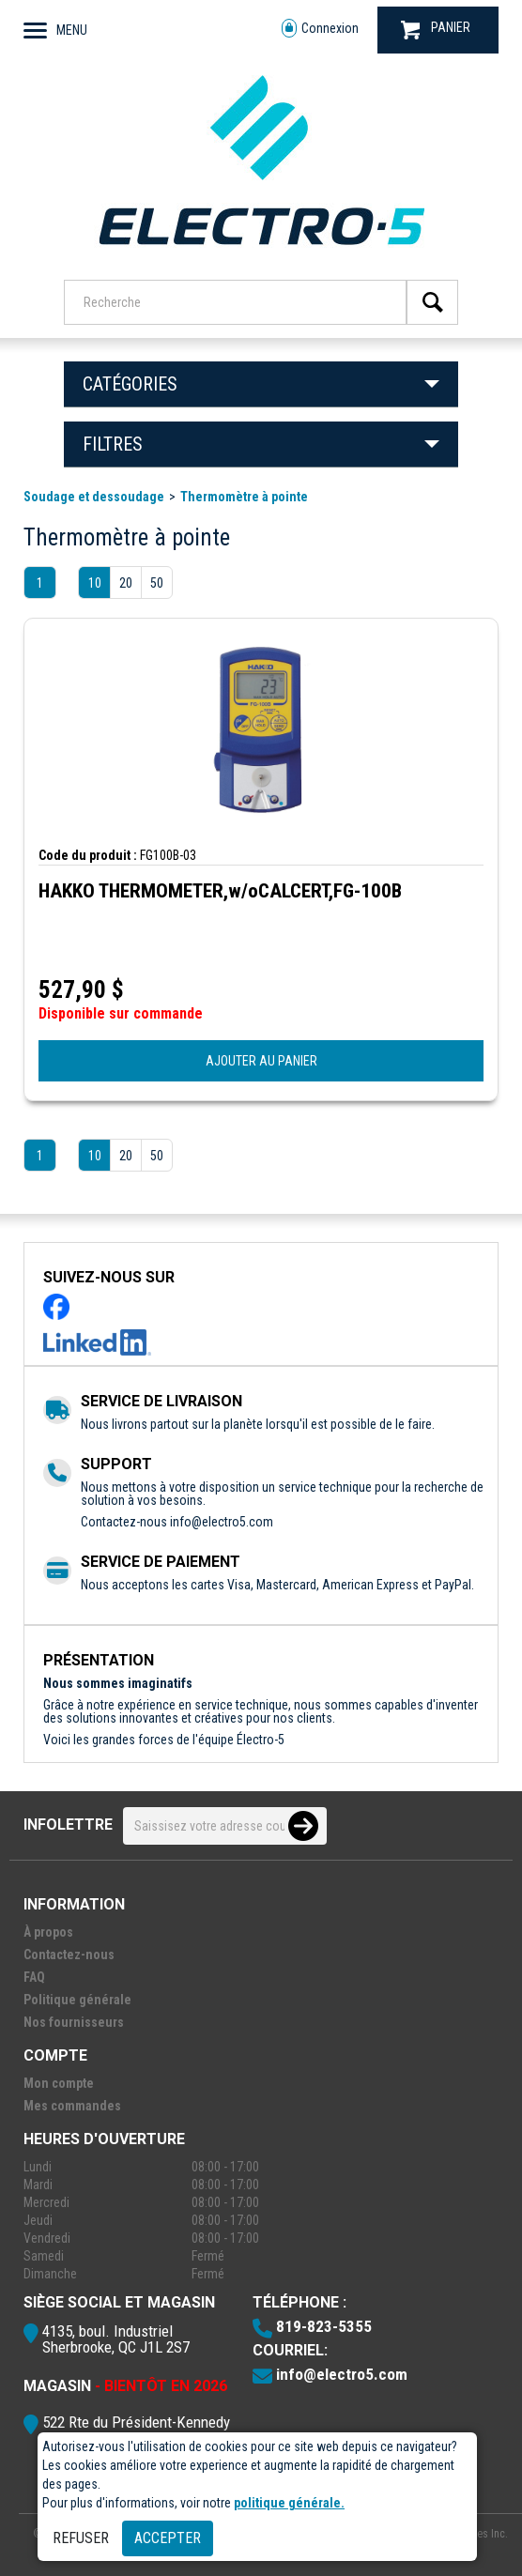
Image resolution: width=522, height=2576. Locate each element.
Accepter (167, 2538)
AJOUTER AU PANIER (261, 1060)
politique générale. (289, 2502)
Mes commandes (72, 2105)
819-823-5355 (324, 2326)
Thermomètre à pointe (244, 496)
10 (94, 583)
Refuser (81, 2538)
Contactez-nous (69, 1954)
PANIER (435, 29)
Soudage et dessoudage (93, 496)
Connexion (320, 29)
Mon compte (58, 2083)
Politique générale (77, 1999)
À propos (48, 1932)
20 (125, 583)
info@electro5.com (221, 1521)
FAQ (34, 1977)
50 (156, 583)
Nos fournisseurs (73, 2022)
